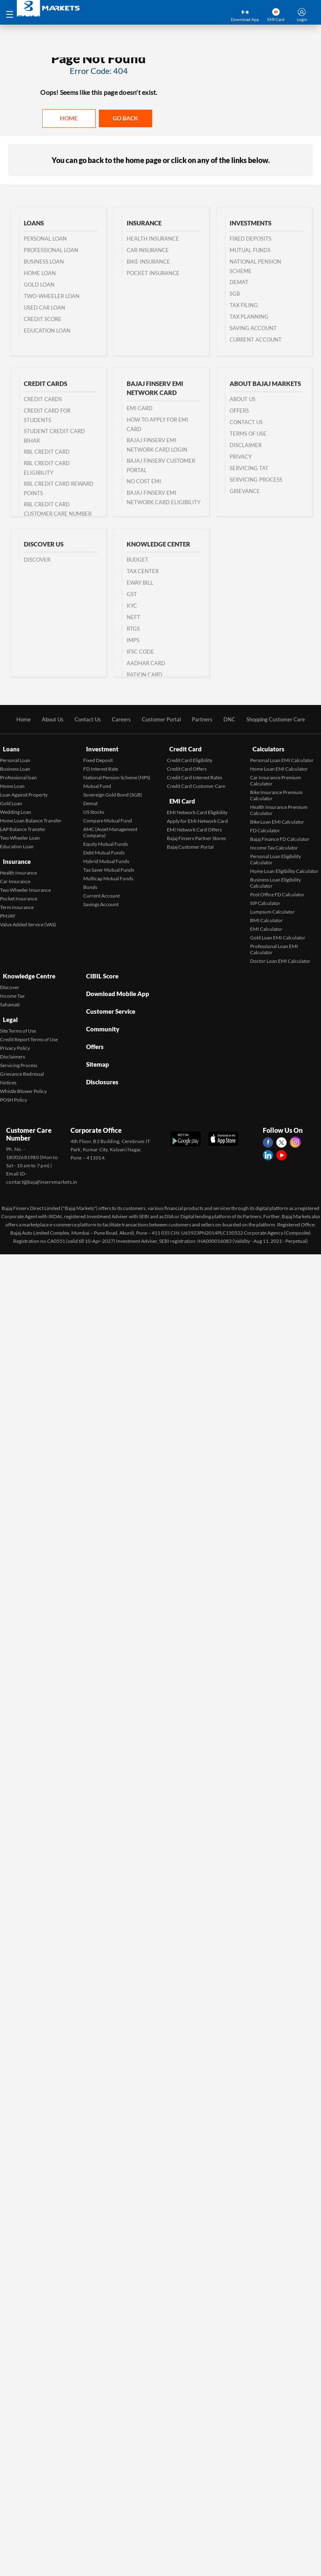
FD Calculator (265, 827)
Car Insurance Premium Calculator (275, 777)
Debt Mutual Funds (104, 850)
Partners (204, 719)
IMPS (133, 640)
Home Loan (40, 273)
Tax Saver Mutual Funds (108, 867)
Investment (100, 748)
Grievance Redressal (22, 1064)
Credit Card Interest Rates (194, 774)
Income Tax (12, 989)
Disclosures (100, 1055)
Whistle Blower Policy (23, 1081)
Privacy (241, 457)
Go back (125, 118)
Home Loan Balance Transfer (30, 818)
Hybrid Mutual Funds (106, 858)
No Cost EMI (144, 481)
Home (68, 118)
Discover (37, 560)
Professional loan (18, 774)
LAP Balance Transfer (23, 826)
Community (100, 1013)
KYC (132, 606)
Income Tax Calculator (274, 845)
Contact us (246, 422)
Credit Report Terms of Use (29, 1029)
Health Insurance (153, 239)
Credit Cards (43, 399)
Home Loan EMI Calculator (279, 766)
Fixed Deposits (250, 239)
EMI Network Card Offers (194, 823)
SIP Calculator (265, 900)
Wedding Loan (15, 809)
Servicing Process (256, 480)
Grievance (245, 491)
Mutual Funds (250, 250)
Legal (8, 1011)
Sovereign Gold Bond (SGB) (112, 792)
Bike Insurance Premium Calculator (276, 792)
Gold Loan (39, 285)
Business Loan (44, 262)
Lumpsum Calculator (272, 909)
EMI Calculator (266, 926)
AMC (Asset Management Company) (110, 829)
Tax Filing (244, 305)
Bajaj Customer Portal (190, 840)
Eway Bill (140, 583)
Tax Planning (249, 317)
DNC (232, 719)
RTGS (133, 629)
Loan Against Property (24, 792)
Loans (8, 748)
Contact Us (82, 719)
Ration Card (144, 675)
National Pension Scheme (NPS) (116, 774)
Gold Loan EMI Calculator (277, 935)
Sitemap (95, 1041)
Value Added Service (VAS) (28, 918)
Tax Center (143, 571)
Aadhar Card (146, 663)
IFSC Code (140, 652)
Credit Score (42, 319)
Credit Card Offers (187, 766)
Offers (239, 411)
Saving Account (253, 328)
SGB (235, 294)
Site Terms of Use (18, 1020)
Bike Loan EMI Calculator (277, 819)
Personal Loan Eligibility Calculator (275, 856)
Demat (239, 282)
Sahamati (10, 998)
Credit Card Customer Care (196, 783)
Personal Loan (45, 239)
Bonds (90, 884)
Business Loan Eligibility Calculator (275, 880)
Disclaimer (246, 445)
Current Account (256, 340)
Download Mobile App (116, 985)
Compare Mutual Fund (107, 818)
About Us (242, 399)
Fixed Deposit (98, 757)
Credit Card (184, 748)
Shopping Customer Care (282, 719)
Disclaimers (12, 1046)
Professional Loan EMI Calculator (274, 946)
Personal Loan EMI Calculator (282, 757)
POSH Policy (13, 1089)
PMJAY (8, 909)
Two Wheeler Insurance (25, 883)
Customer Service (110, 999)
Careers (118, 719)
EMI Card (140, 408)
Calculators (267, 748)
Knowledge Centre (28, 971)
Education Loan (47, 331)
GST (132, 594)
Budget (137, 560)
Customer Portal (160, 719)
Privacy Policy (15, 1038)
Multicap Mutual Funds (108, 875)
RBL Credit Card (47, 452)
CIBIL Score (100, 971)
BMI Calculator (266, 917)
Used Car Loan (44, 308)
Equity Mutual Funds (105, 841)
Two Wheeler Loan (20, 835)
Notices (8, 1072)
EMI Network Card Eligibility (197, 806)
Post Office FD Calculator (277, 892)
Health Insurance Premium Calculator (278, 807)
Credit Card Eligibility (189, 757)
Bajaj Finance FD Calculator (280, 836)
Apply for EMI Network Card (197, 814)
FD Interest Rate (100, 766)
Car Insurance (148, 250)
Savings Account (100, 901)
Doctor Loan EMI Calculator (280, 958)
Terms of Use (248, 434)
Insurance (15, 857)
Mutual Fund (97, 783)
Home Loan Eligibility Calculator (284, 868)
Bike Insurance (148, 262)
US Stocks (93, 809)
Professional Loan (51, 250)
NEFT (133, 617)
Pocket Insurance (153, 273)
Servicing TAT (249, 468)
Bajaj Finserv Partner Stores (196, 832)
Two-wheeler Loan (52, 296)
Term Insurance (17, 901)
